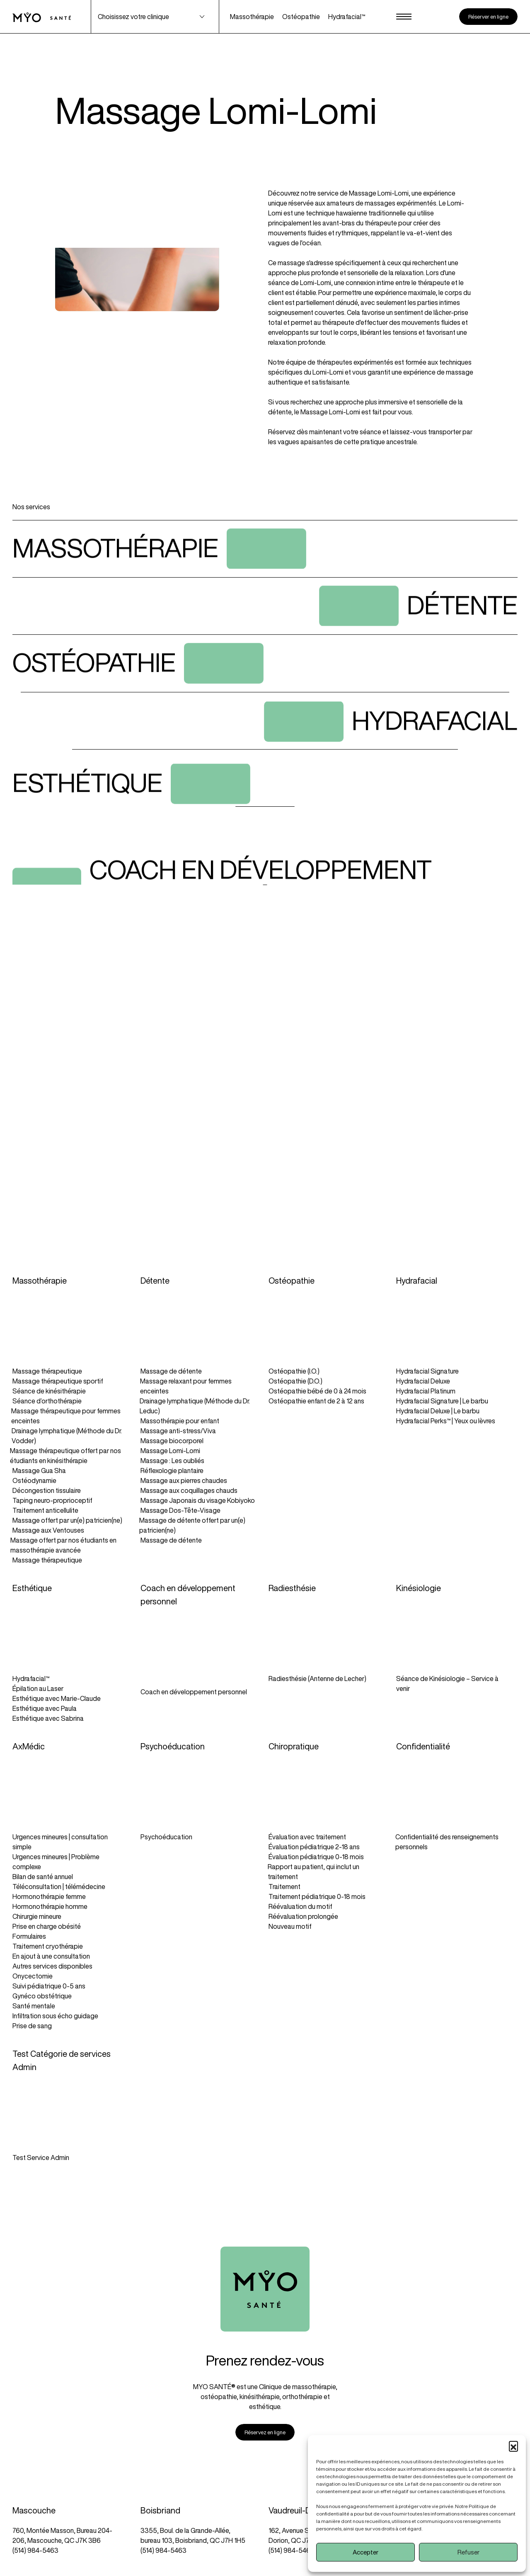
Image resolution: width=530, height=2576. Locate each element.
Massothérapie (252, 16)
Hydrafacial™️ (346, 16)
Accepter (365, 2552)
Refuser (468, 2552)
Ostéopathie (301, 16)
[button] (513, 2445)
